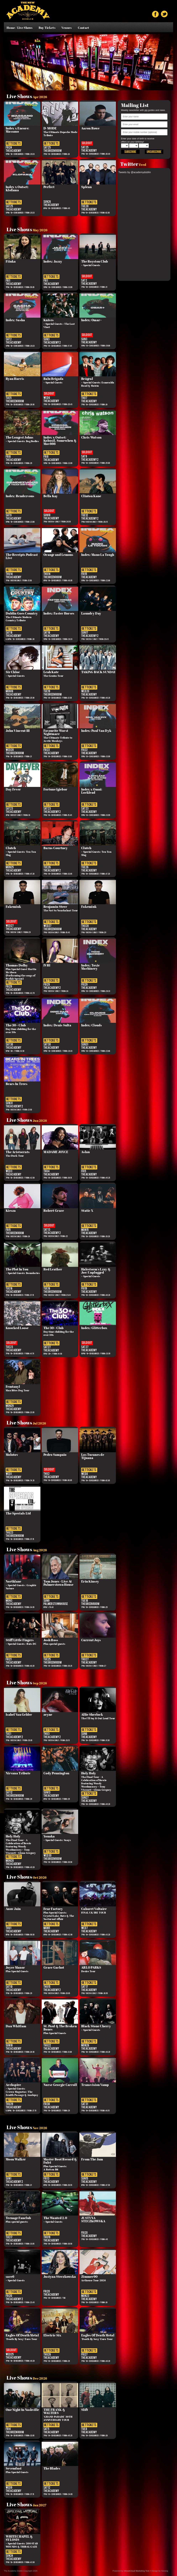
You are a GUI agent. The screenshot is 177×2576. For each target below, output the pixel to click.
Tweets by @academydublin (134, 172)
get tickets (13, 143)
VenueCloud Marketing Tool (136, 2571)
